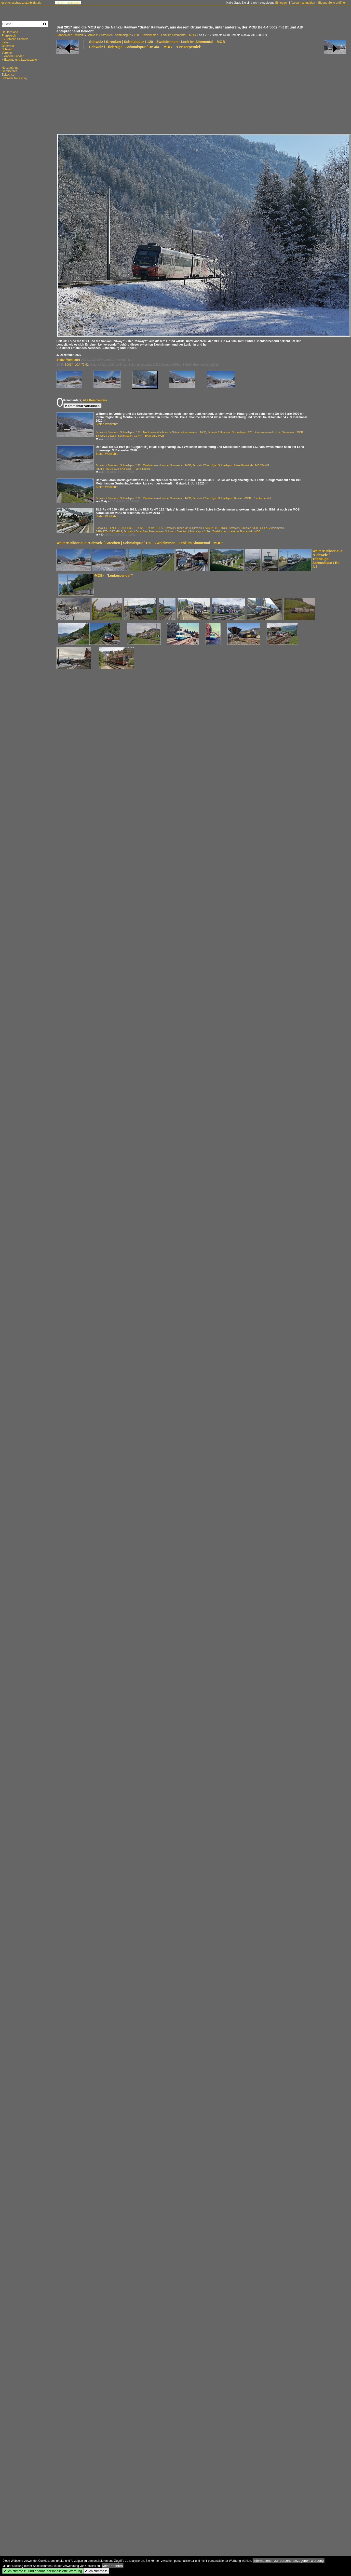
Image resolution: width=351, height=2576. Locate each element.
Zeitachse (8, 74)
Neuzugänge (10, 67)
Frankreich (9, 35)
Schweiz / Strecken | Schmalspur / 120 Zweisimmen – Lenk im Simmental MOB (157, 42)
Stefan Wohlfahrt (68, 360)
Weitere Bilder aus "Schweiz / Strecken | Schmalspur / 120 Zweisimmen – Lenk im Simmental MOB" (139, 543)
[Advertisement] (71, 73)
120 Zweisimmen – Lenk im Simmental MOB (165, 35)
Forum (60, 2)
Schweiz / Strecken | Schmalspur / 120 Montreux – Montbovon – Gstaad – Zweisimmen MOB (151, 432)
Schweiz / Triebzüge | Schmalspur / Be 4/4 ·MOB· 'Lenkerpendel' (145, 47)
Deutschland (10, 32)
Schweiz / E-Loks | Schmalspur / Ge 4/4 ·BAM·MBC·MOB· (130, 435)
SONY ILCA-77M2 (77, 364)
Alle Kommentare (95, 400)
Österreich (8, 46)
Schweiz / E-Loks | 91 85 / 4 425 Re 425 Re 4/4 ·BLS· (129, 527)
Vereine (7, 52)
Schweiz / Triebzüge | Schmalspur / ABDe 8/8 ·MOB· (196, 527)
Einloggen (281, 2)
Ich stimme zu (96, 2571)
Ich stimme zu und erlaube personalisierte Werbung (42, 2571)
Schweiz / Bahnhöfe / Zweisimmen (143, 531)
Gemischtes (9, 71)
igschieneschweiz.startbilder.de (21, 2)
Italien (6, 42)
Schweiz (92, 35)
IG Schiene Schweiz (15, 39)
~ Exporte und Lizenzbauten (20, 59)
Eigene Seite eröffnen (332, 2)
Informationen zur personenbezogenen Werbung (288, 2561)
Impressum (73, 2)
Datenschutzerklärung (14, 78)
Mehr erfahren (112, 2566)
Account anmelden (303, 2)
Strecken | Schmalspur (116, 35)
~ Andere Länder (13, 56)
